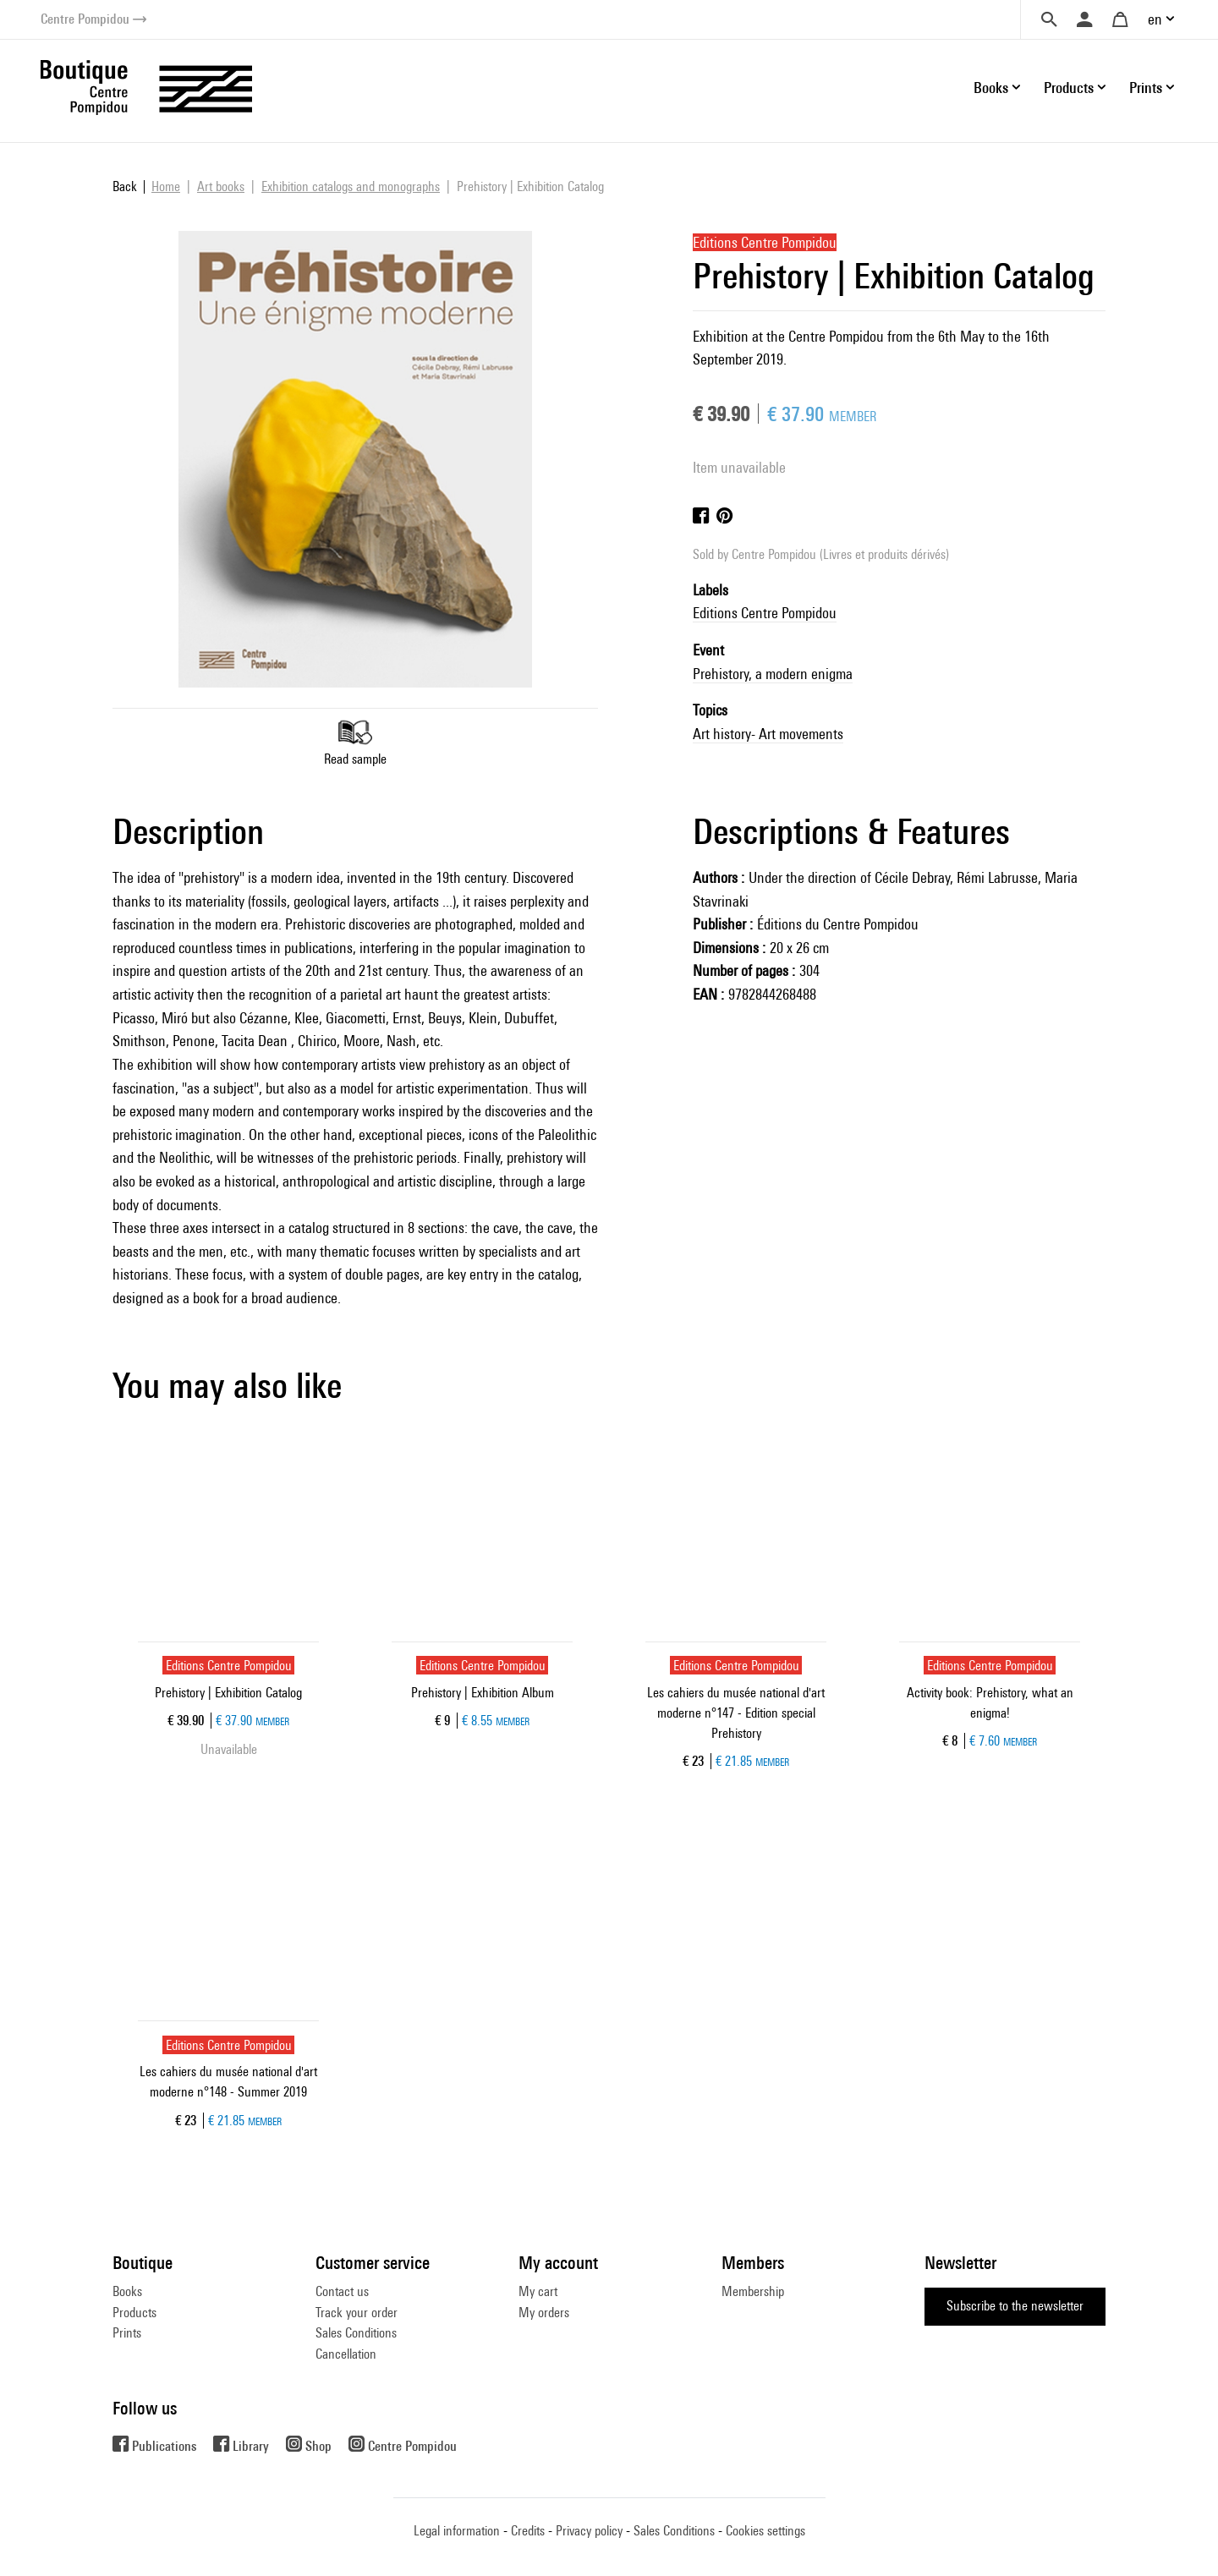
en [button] (1155, 19)
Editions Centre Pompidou (765, 613)
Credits (528, 2531)
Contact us (342, 2291)
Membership (752, 2291)
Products (134, 2313)
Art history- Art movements (768, 734)
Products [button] (1069, 87)
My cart (537, 2291)
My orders (543, 2313)
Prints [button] (1145, 87)
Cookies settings (765, 2531)
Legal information (457, 2531)
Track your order (356, 2313)
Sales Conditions (356, 2333)
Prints (126, 2333)
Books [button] (991, 87)
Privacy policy (589, 2531)
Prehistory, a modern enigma (773, 673)
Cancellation (345, 2354)
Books (127, 2291)
